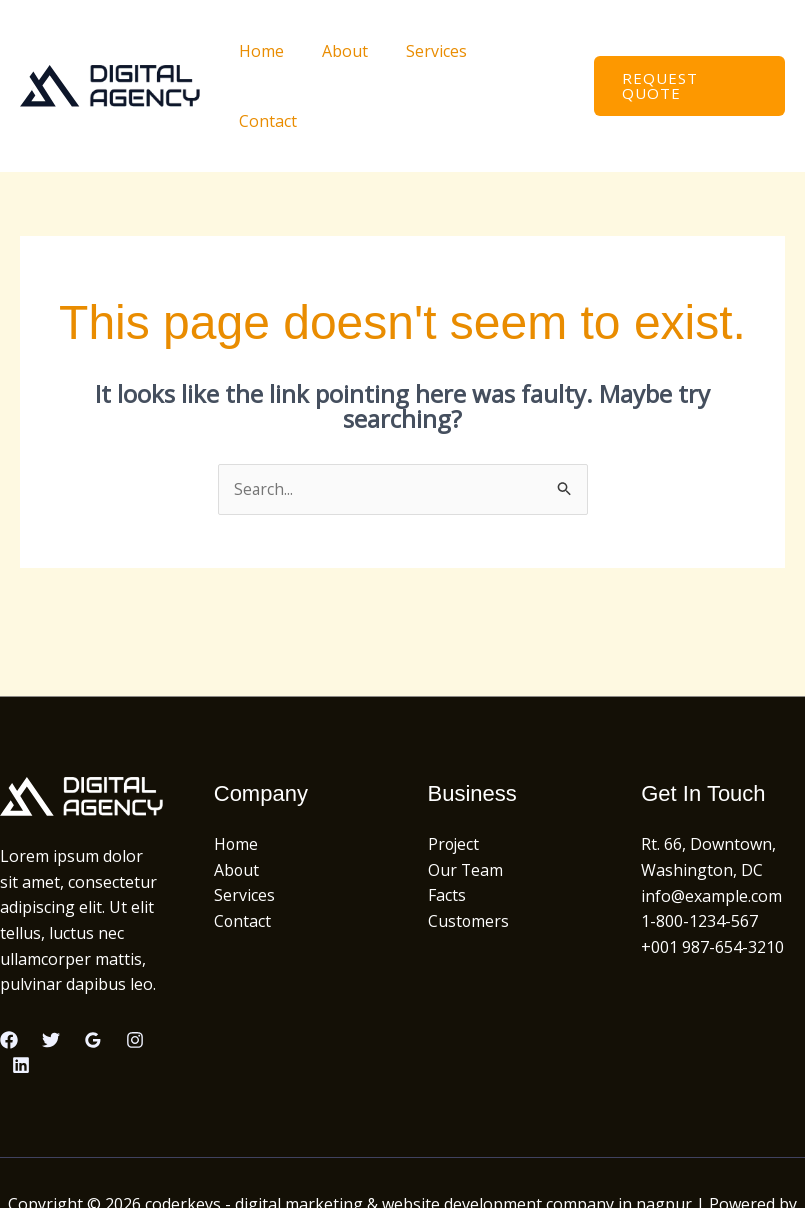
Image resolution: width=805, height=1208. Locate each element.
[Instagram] (135, 970)
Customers (469, 852)
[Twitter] (51, 970)
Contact (524, 51)
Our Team (466, 800)
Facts (447, 826)
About (347, 51)
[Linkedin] (21, 996)
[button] (687, 51)
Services (432, 51)
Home (269, 51)
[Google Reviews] (93, 970)
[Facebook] (9, 970)
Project (454, 775)
